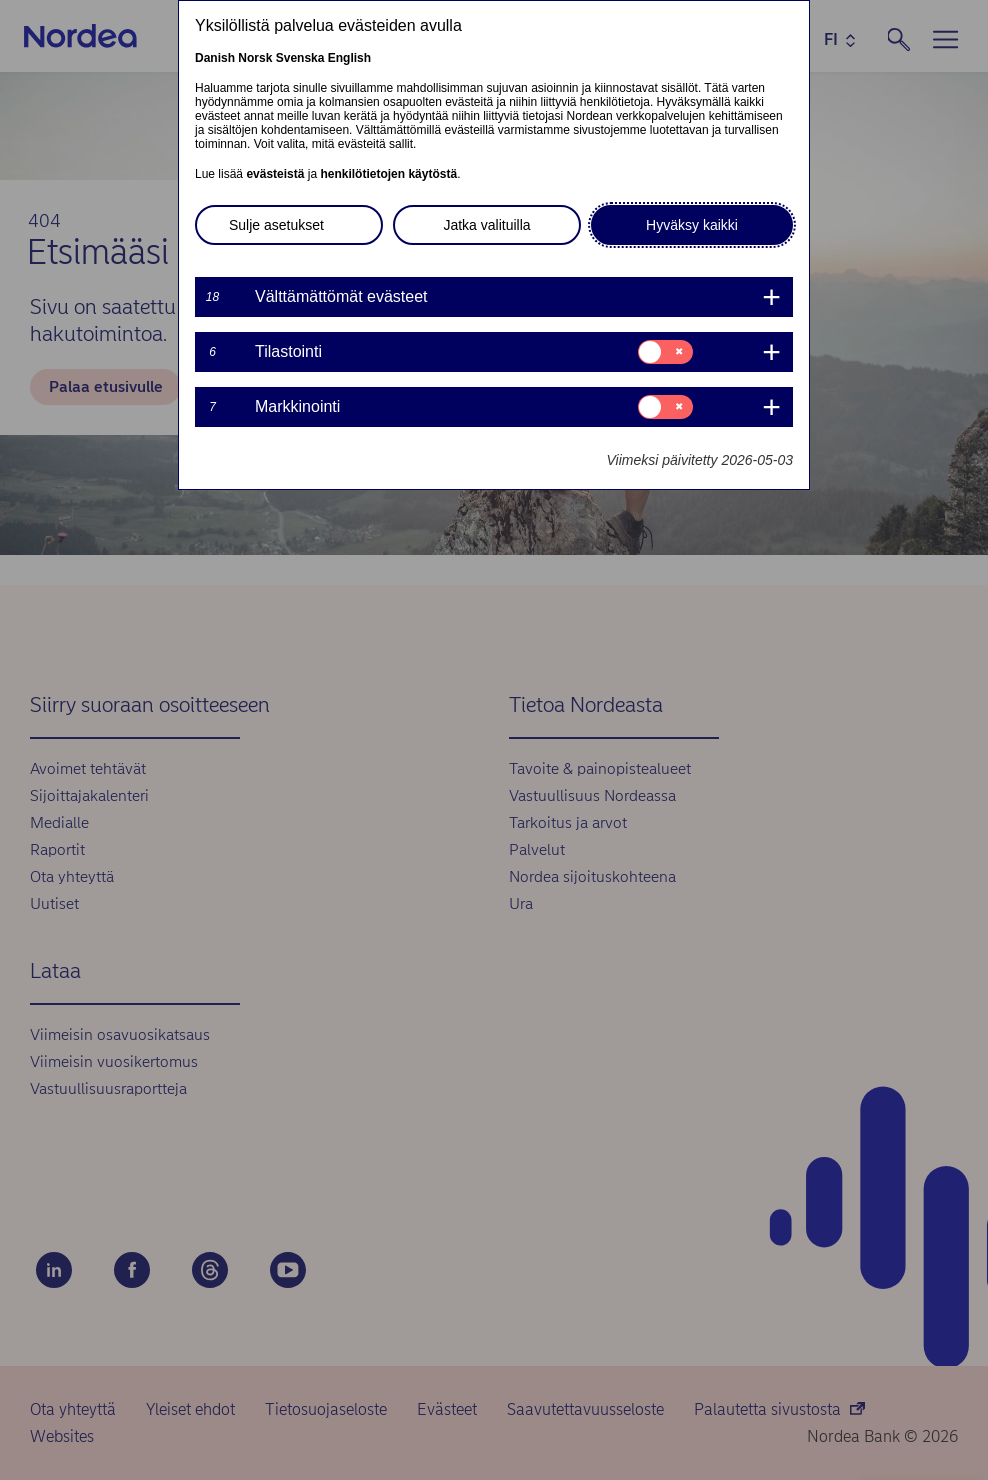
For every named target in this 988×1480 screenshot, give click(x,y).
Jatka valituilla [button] (486, 225)
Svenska (300, 58)
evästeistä (275, 174)
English (349, 58)
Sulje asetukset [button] (276, 225)
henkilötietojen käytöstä (388, 174)
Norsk (255, 58)
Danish (215, 58)
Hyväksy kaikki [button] (692, 225)
